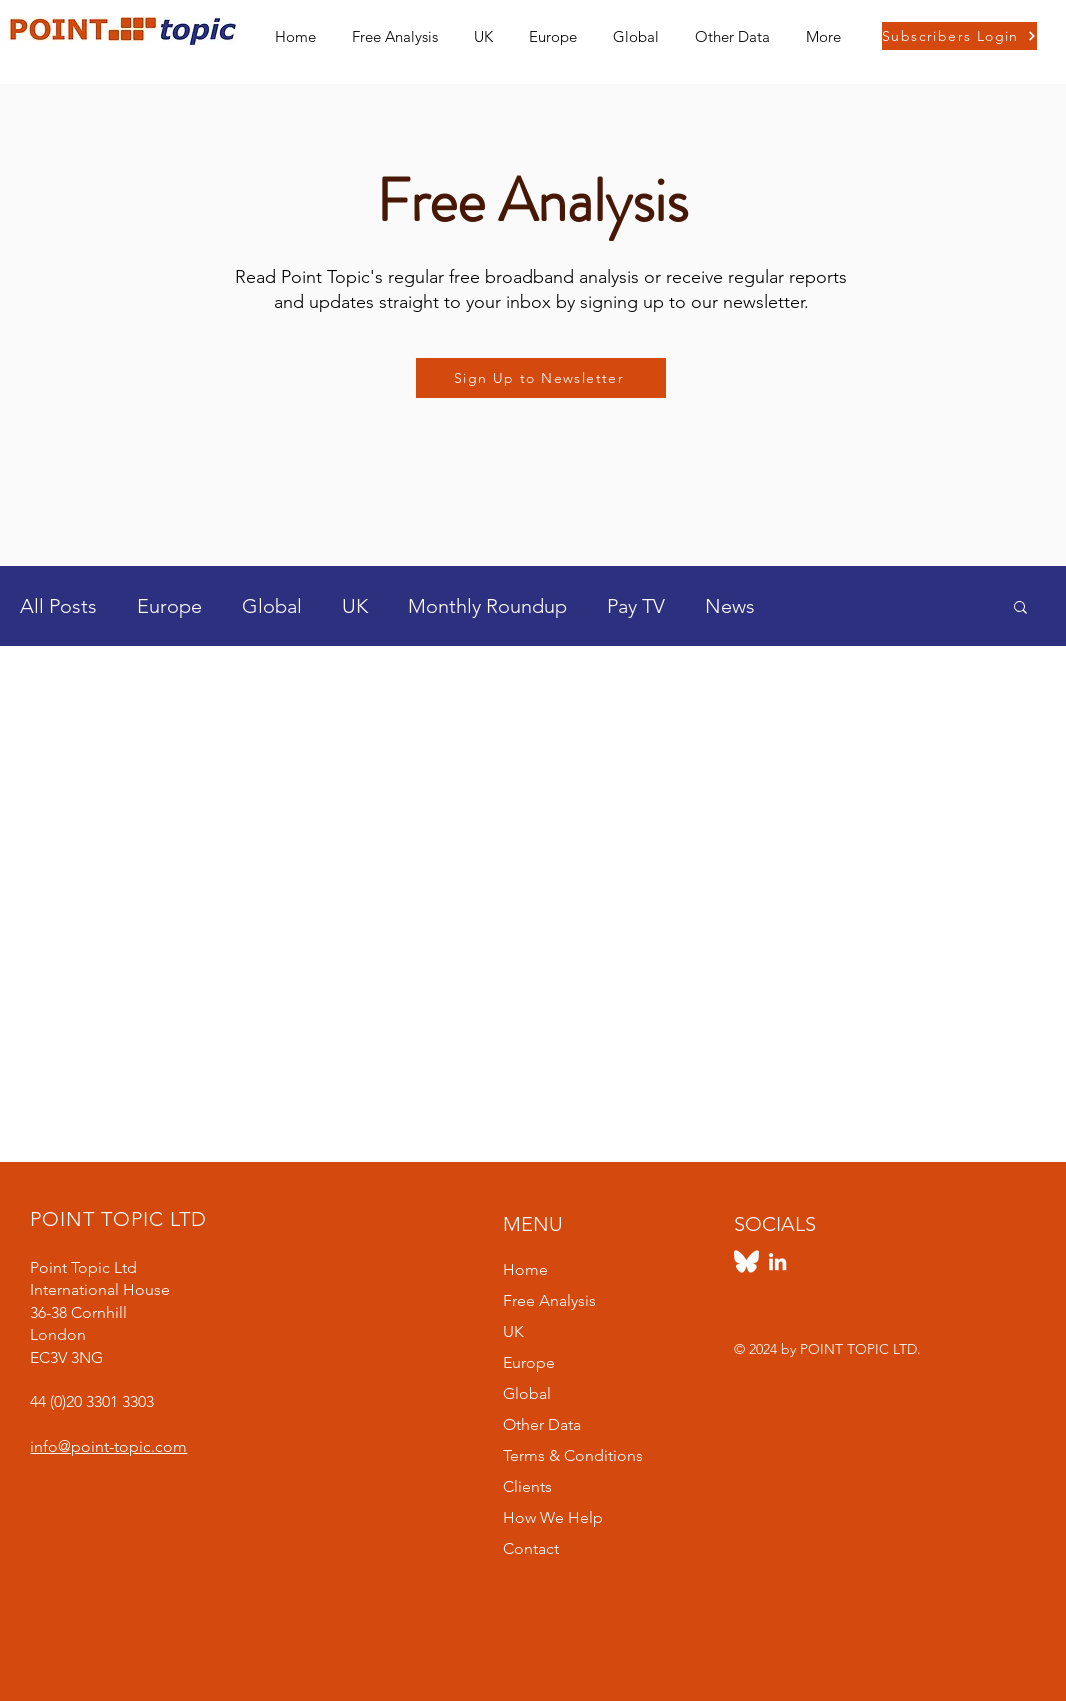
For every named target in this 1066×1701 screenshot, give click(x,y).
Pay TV (636, 606)
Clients (527, 1486)
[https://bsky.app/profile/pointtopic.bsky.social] (746, 1261)
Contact (531, 1548)
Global (272, 606)
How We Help (553, 1517)
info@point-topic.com (108, 1446)
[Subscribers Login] (959, 36)
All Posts (58, 606)
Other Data (542, 1424)
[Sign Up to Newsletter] (541, 378)
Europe (169, 606)
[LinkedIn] (777, 1261)
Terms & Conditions (573, 1455)
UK (355, 606)
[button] (483, 27)
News (730, 606)
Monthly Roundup (487, 606)
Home (525, 1269)
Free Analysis (549, 1300)
